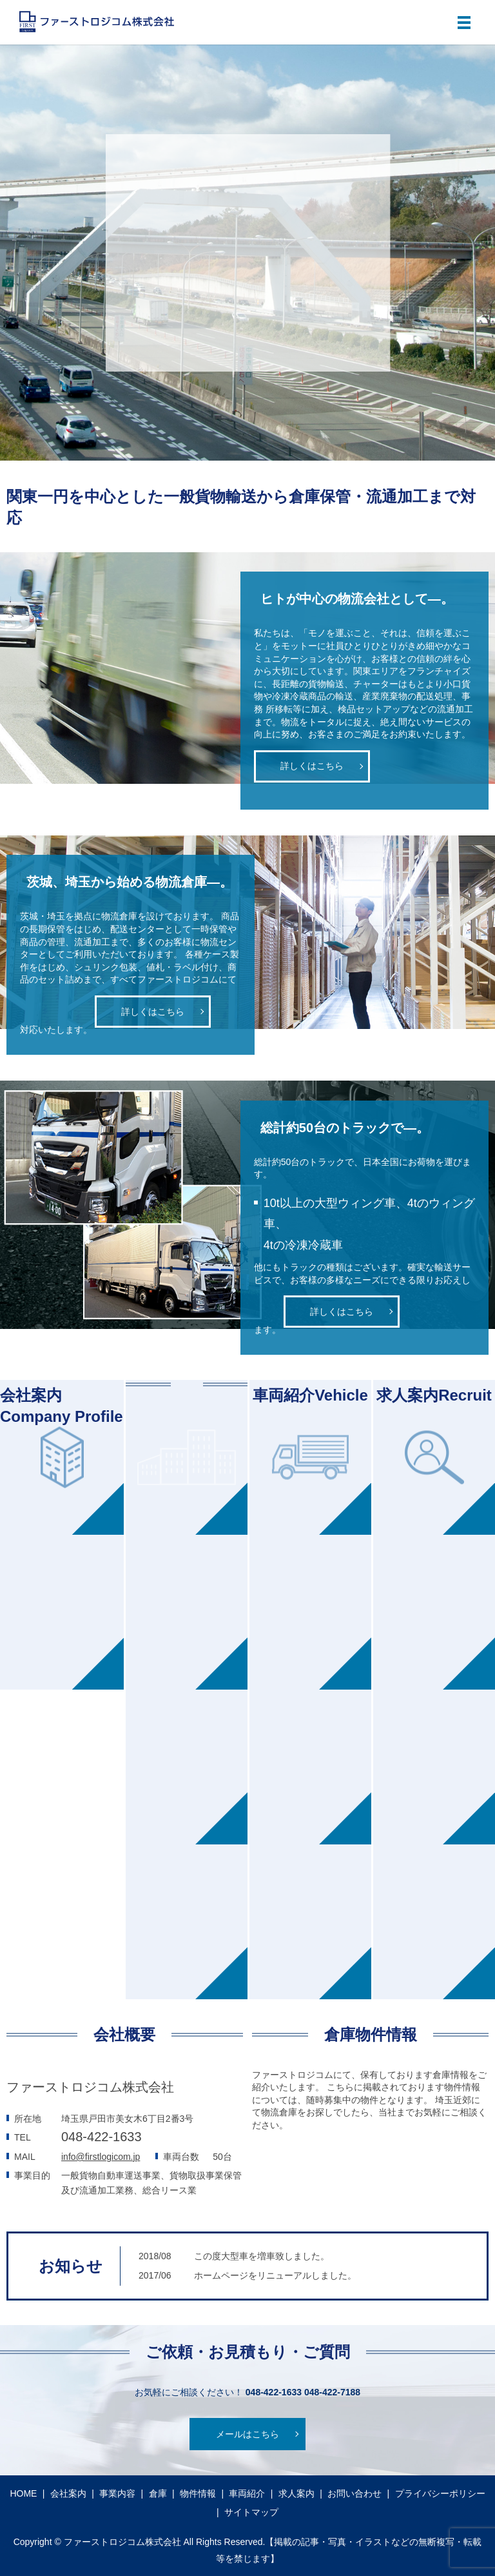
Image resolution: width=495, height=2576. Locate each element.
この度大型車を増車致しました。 (261, 2256)
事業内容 (117, 2493)
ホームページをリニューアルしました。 (275, 2275)
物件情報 (198, 2493)
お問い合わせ (354, 2493)
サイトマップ (251, 2512)
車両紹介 (247, 2493)
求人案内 (296, 2493)
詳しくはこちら (312, 766)
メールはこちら (247, 2434)
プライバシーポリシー (440, 2493)
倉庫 (158, 2493)
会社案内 (68, 2493)
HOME (23, 2493)
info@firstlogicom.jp (100, 2157)
